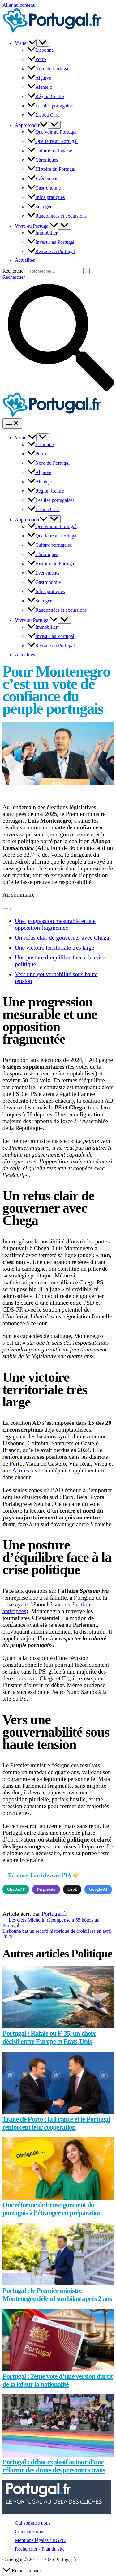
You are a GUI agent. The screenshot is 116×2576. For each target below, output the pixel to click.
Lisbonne (40, 50)
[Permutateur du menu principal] (12, 423)
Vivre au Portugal (36, 226)
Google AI (98, 1889)
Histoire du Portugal (51, 169)
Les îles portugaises (50, 105)
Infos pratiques (46, 197)
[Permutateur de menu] (42, 43)
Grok (72, 1889)
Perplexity (46, 1889)
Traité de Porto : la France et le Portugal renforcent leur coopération (56, 2123)
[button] (32, 43)
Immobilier (42, 232)
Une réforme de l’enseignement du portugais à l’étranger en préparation (52, 2209)
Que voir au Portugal (52, 132)
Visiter (25, 43)
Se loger (39, 206)
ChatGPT (16, 1889)
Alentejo (39, 87)
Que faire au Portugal (52, 141)
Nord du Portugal (48, 68)
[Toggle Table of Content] (7, 908)
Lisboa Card (43, 115)
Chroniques (42, 159)
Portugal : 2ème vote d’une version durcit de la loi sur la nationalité (57, 2380)
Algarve (39, 77)
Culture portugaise (49, 150)
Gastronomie (44, 188)
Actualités (25, 260)
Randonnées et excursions (57, 215)
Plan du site (53, 2549)
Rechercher (26, 2549)
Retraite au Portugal (51, 251)
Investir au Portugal (50, 242)
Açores (20, 1470)
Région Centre (45, 96)
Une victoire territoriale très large (54, 947)
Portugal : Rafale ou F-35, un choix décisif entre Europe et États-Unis (49, 2037)
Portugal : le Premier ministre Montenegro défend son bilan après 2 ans (57, 2294)
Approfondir (31, 125)
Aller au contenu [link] (19, 5)
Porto (36, 59)
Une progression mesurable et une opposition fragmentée (55, 924)
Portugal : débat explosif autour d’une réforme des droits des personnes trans (53, 2466)
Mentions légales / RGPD (40, 2540)
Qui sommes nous (32, 2523)
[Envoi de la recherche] (87, 271)
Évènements (43, 178)
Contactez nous (30, 2531)
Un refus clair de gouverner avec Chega (62, 937)
